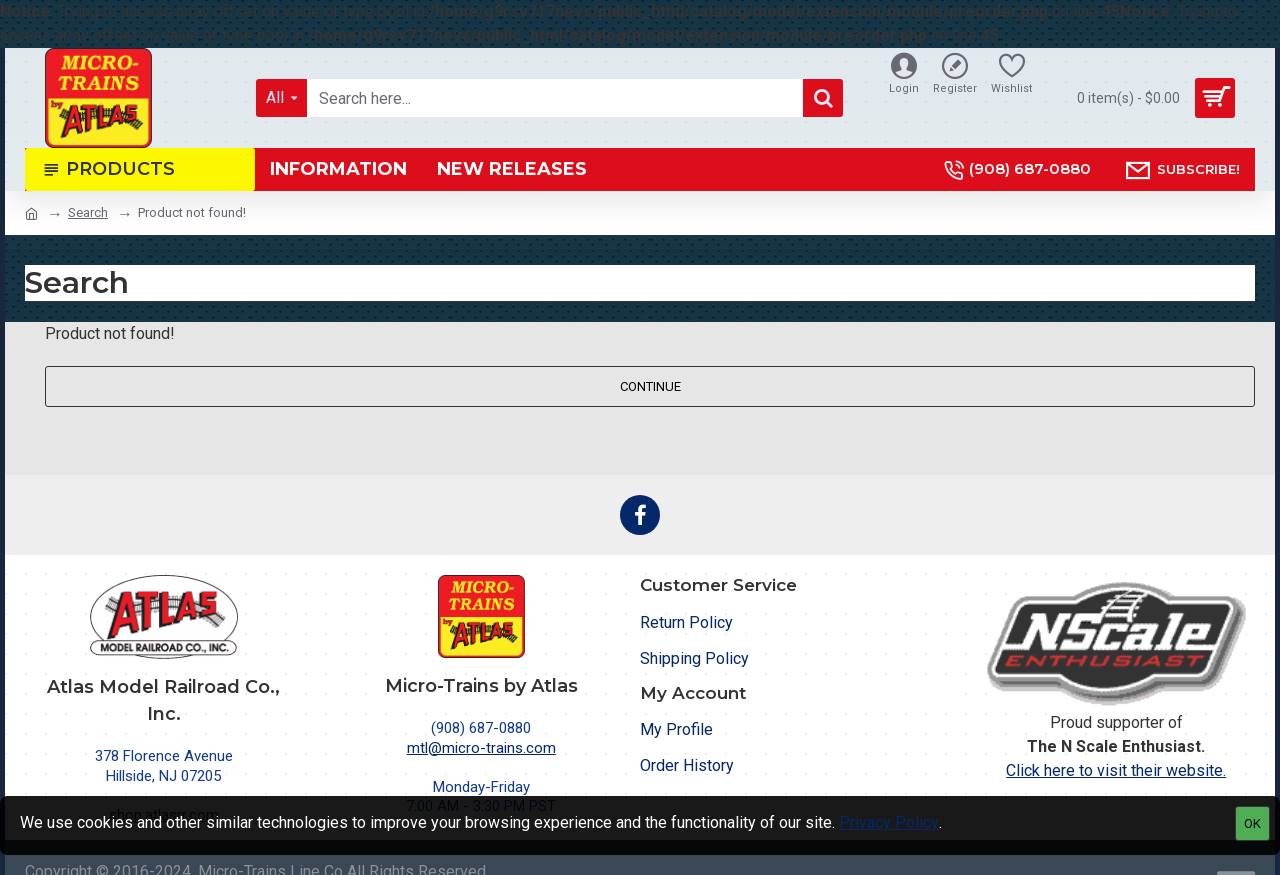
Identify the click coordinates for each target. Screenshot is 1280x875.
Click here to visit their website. (1116, 770)
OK (1252, 823)
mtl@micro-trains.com (481, 748)
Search (88, 212)
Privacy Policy (889, 822)
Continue (650, 386)
